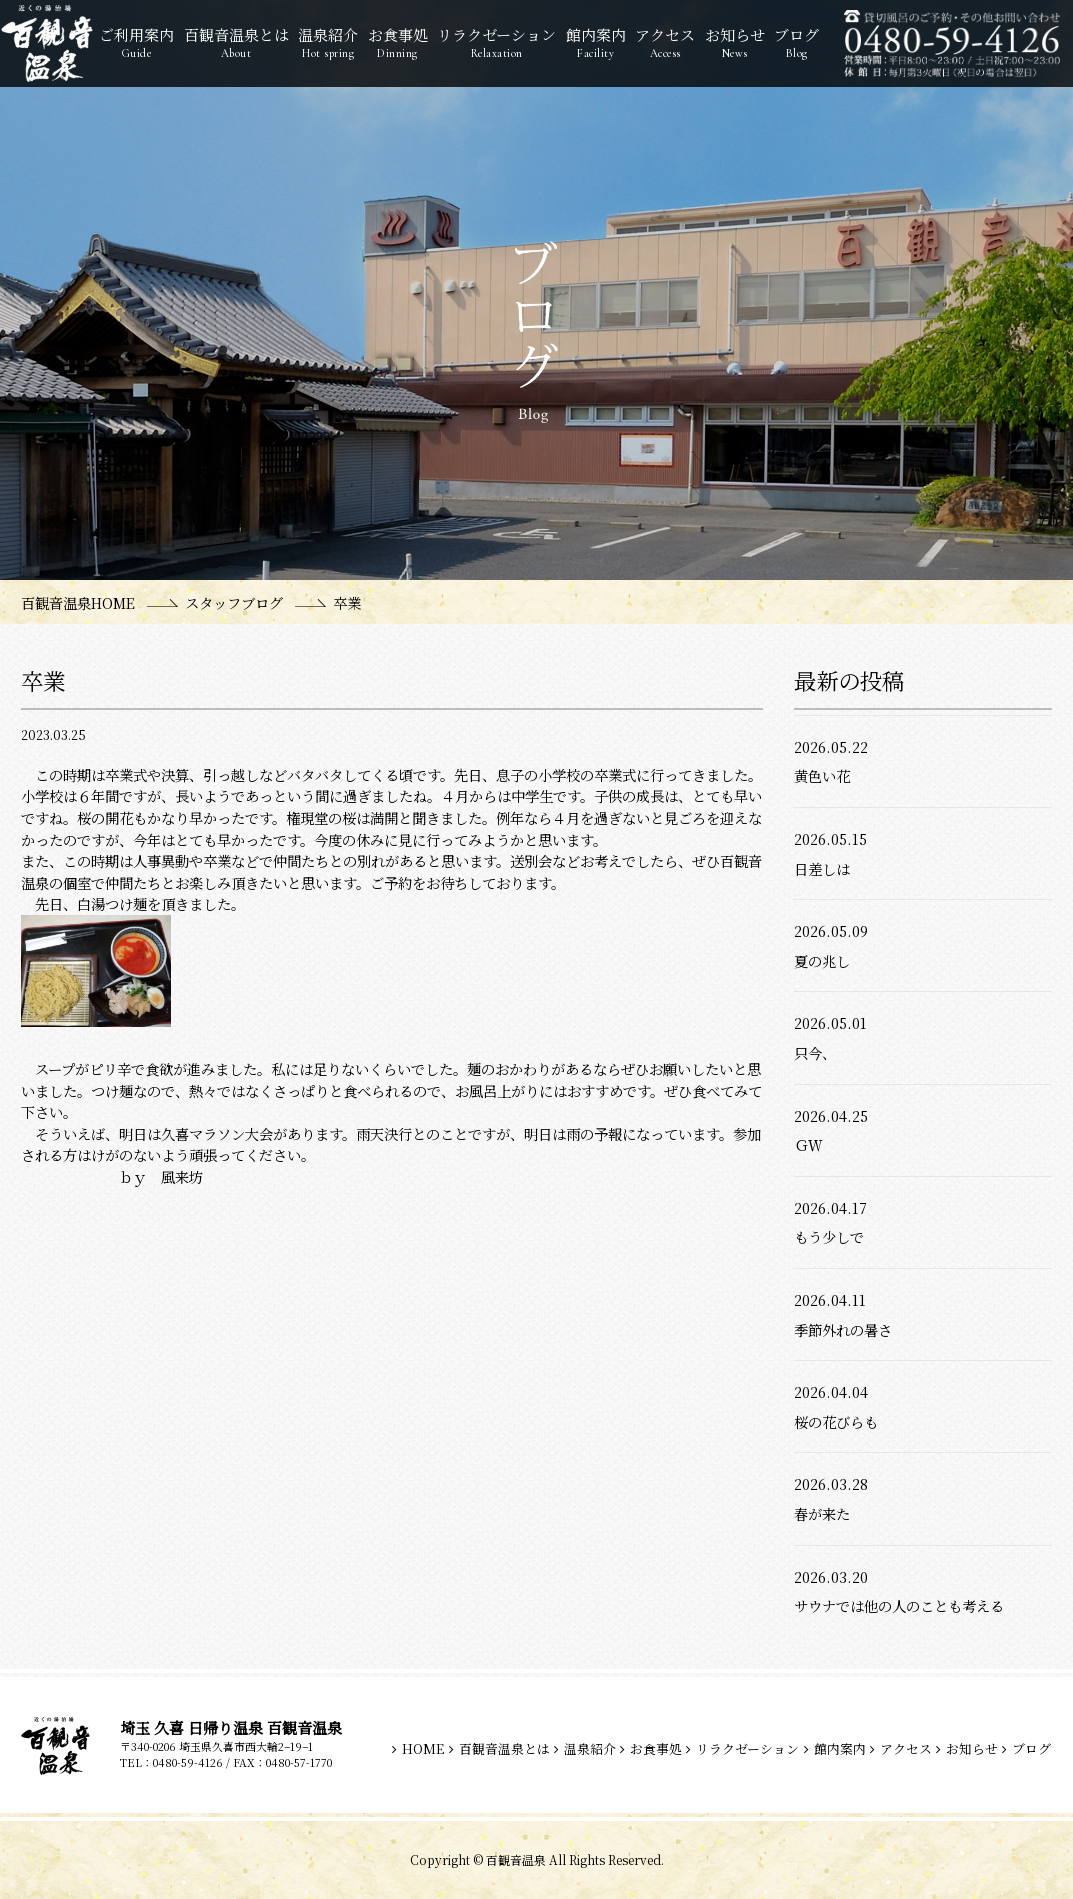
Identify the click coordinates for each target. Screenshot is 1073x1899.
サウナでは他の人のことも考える (899, 1605)
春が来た (822, 1513)
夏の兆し (822, 960)
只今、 (815, 1052)
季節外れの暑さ (843, 1329)
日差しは (822, 868)
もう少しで (829, 1236)
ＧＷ (808, 1144)
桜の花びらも (836, 1421)
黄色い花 (822, 775)
